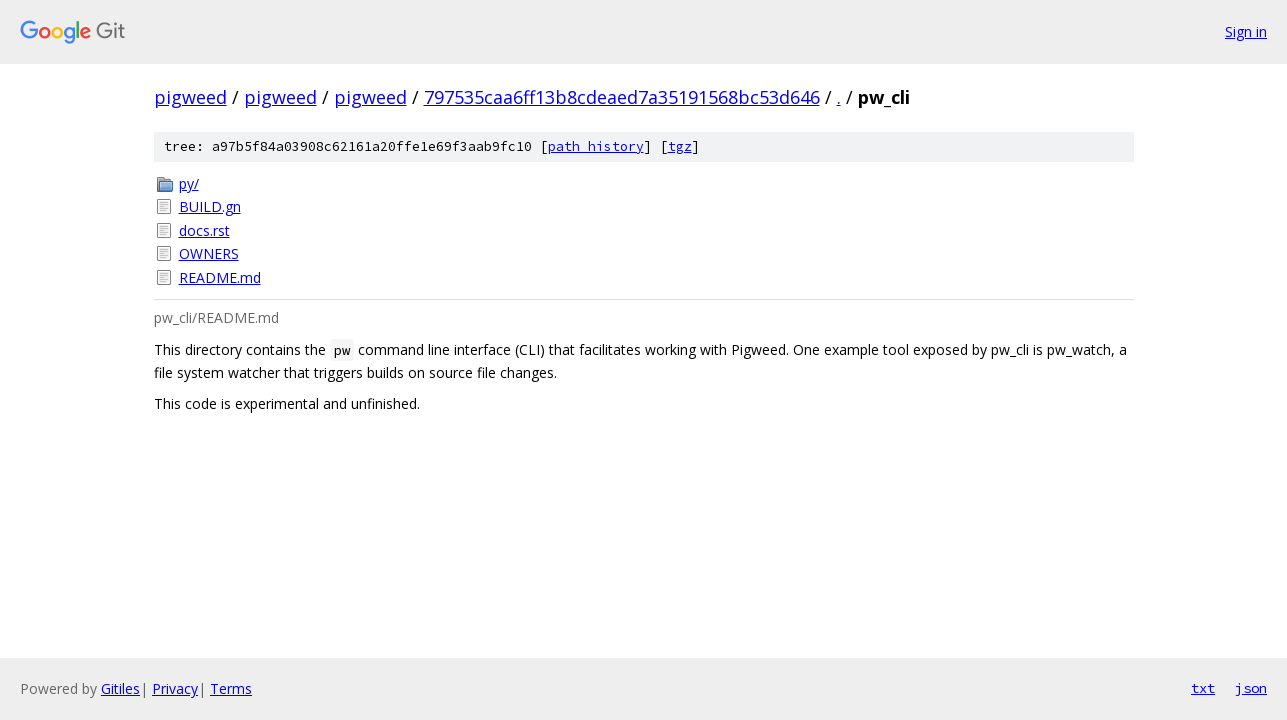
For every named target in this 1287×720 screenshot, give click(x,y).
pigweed (190, 97)
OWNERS (209, 253)
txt (1203, 688)
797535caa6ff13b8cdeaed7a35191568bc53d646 (622, 97)
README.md (220, 277)
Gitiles (120, 688)
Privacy (175, 688)
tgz (680, 146)
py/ (189, 183)
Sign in (1246, 31)
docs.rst (204, 230)
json (1251, 688)
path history (596, 146)
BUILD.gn (210, 206)
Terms (231, 688)
